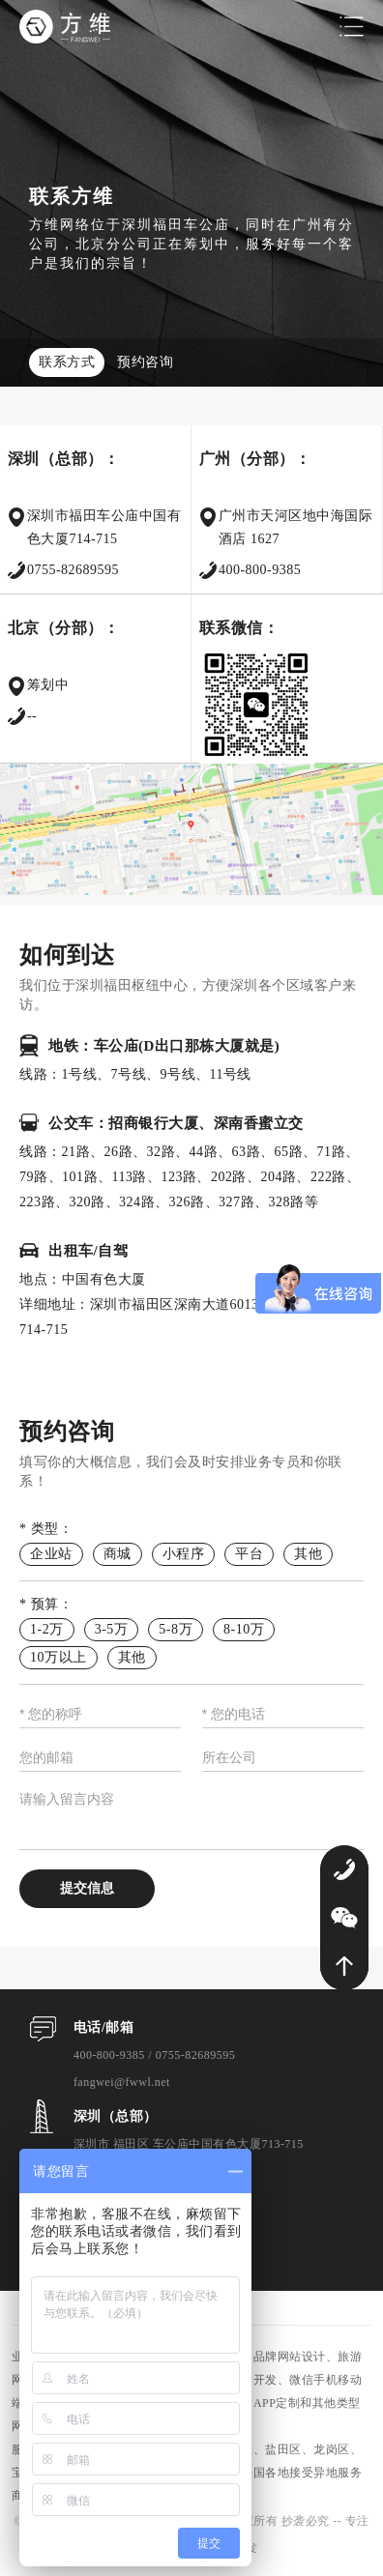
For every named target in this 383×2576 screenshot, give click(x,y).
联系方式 (67, 362)
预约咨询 (145, 362)
